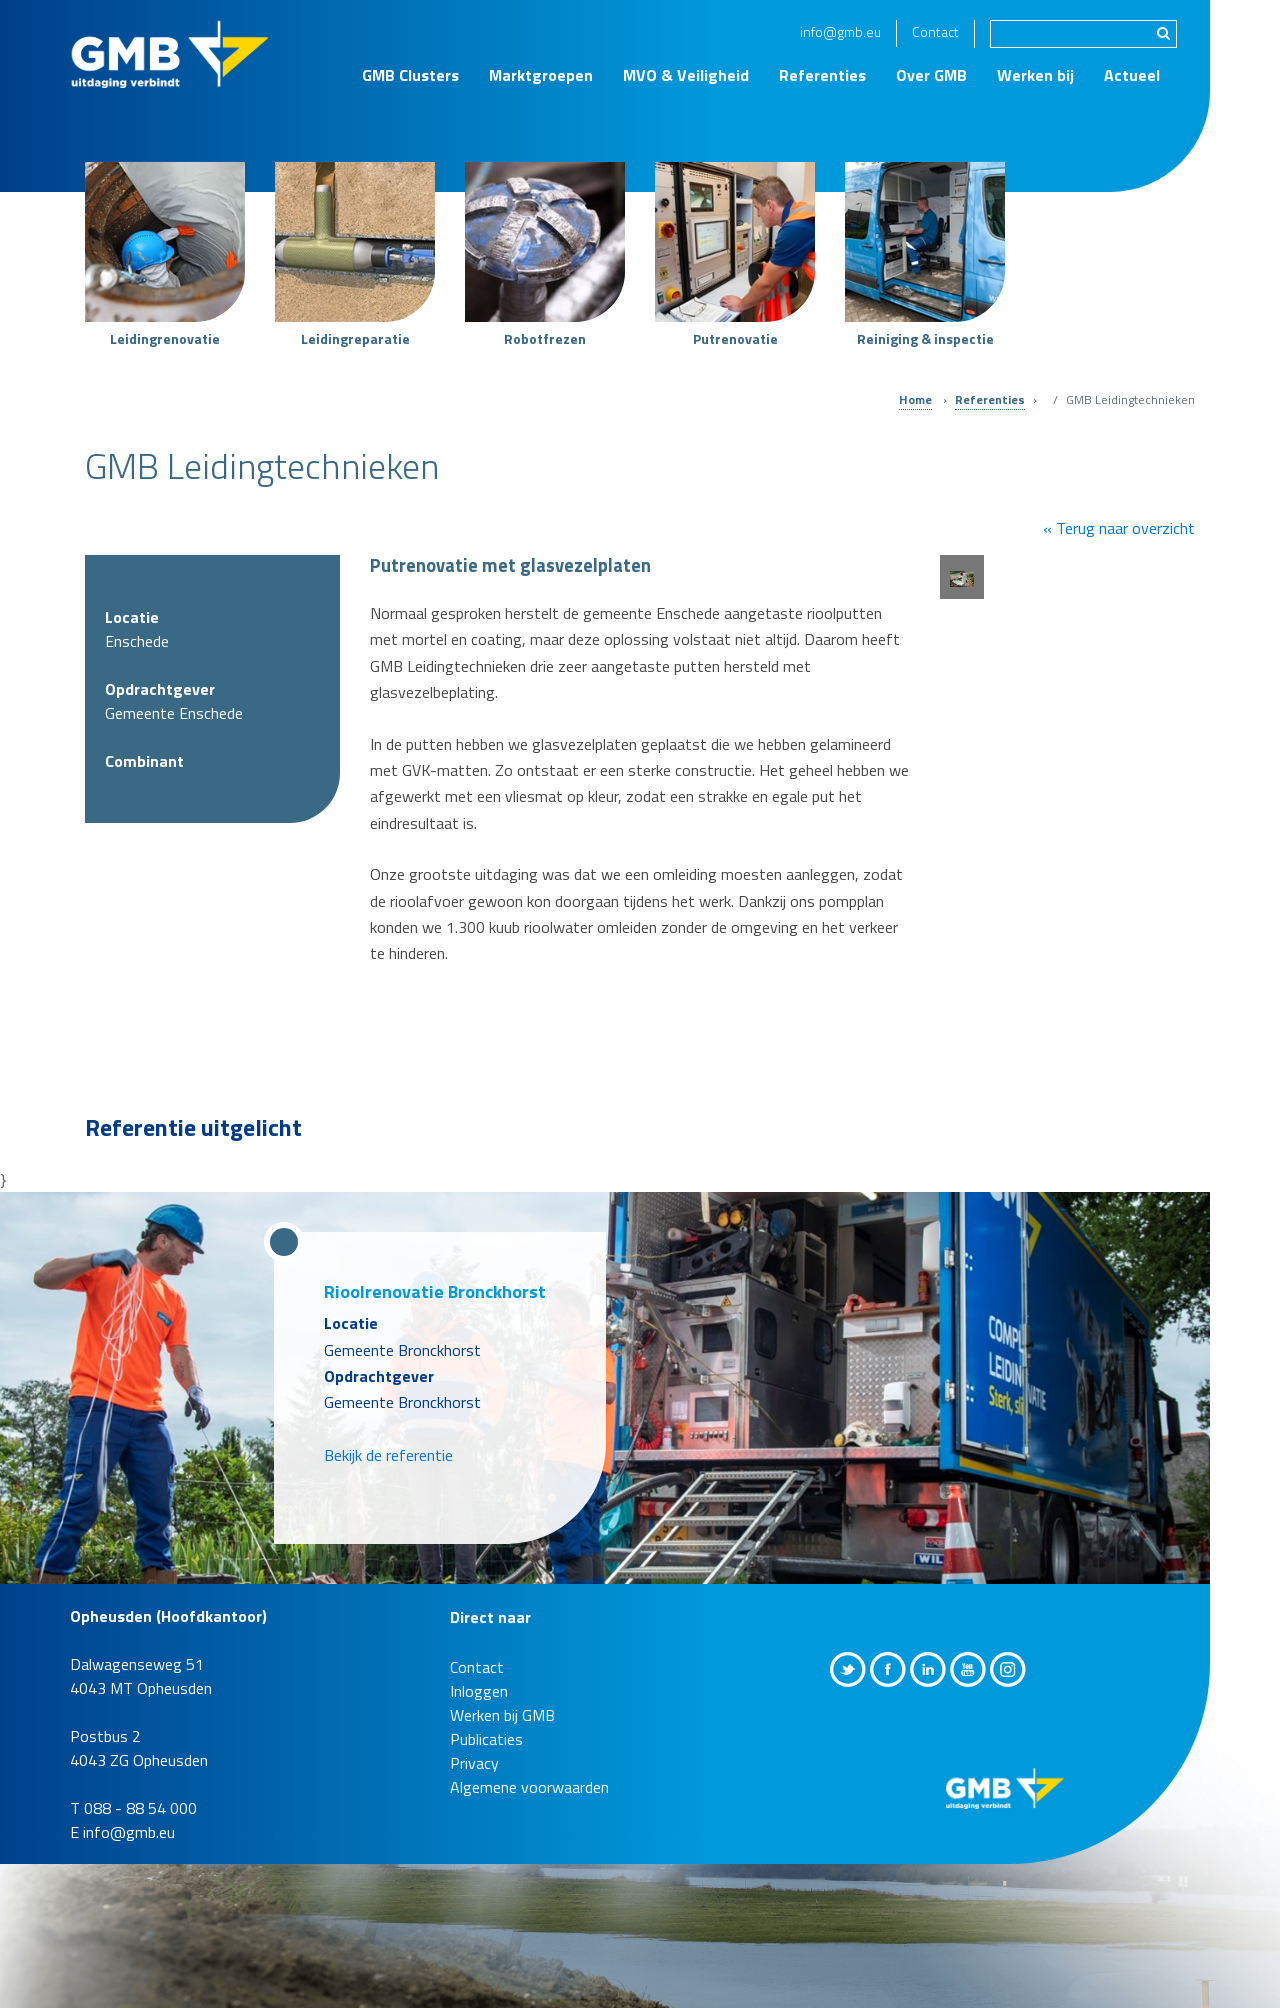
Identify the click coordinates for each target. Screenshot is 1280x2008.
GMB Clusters (410, 75)
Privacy (474, 1763)
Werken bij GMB (502, 1715)
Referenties (822, 75)
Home (915, 399)
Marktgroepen (541, 75)
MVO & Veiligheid (686, 75)
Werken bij (1035, 75)
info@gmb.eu (840, 31)
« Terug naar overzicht (1119, 528)
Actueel (1132, 75)
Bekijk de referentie (388, 1455)
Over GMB (931, 75)
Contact (935, 31)
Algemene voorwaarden (529, 1787)
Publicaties (486, 1739)
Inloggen (479, 1691)
